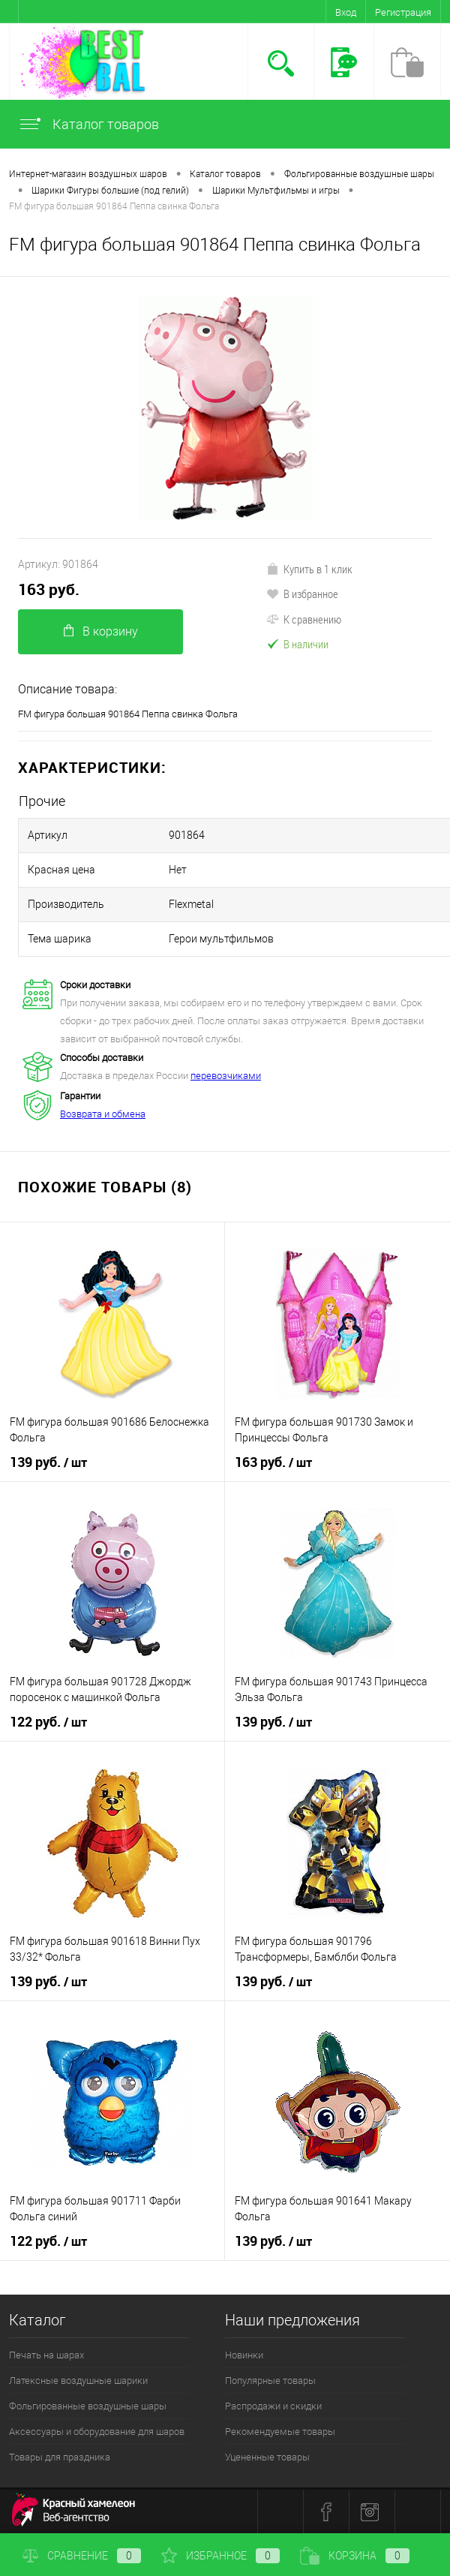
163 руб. (49, 589)
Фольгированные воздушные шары (87, 2406)
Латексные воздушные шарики (78, 2380)
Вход (345, 12)
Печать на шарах (46, 2355)
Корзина (355, 2556)
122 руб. (48, 1722)
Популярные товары (270, 2380)
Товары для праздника (59, 2457)
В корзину (101, 631)
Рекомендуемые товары (280, 2431)
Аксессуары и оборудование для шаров (96, 2431)
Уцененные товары (267, 2457)
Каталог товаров (88, 124)
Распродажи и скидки (273, 2406)
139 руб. (48, 1462)
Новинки (244, 2355)
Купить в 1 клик (309, 568)
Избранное (220, 2556)
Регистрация (403, 12)
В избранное (302, 593)
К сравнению (303, 619)
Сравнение (81, 2556)
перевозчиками (225, 1075)
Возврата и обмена (103, 1114)
